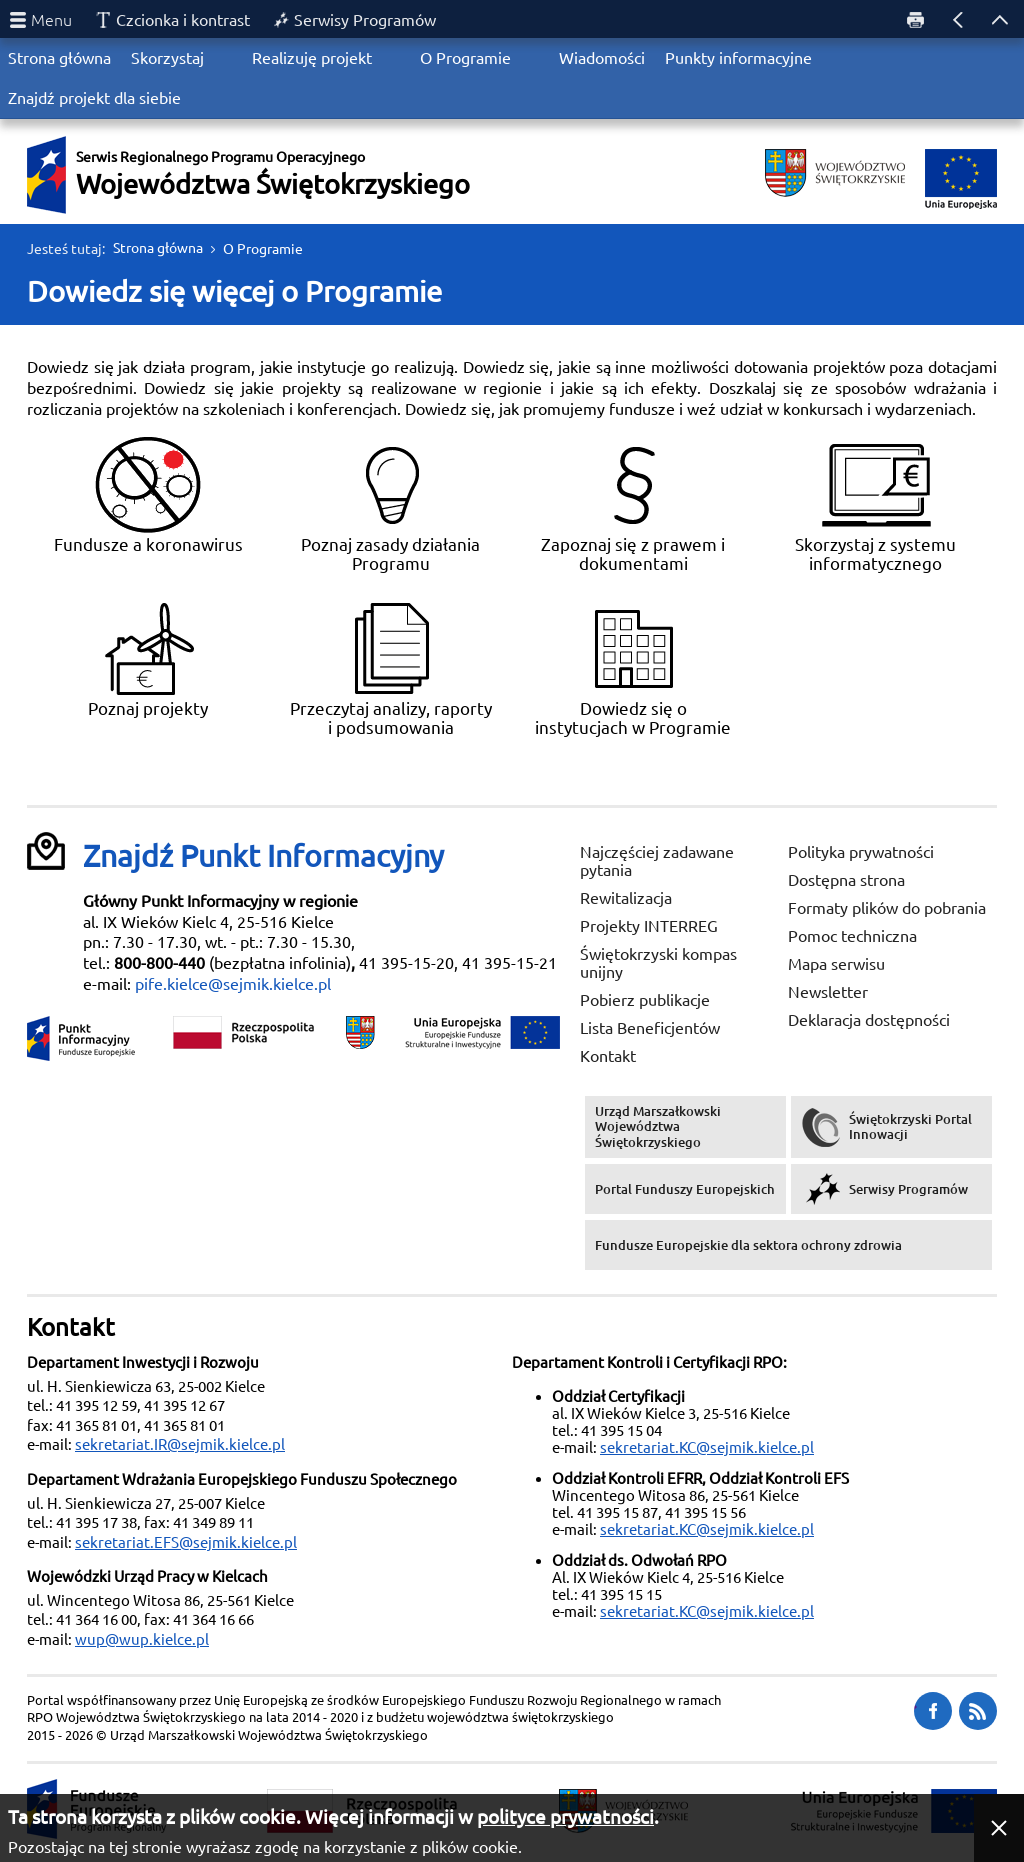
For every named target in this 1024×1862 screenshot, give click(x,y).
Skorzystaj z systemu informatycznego (875, 504)
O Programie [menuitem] (465, 58)
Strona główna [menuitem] (59, 58)
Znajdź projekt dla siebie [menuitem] (94, 98)
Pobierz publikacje (645, 1000)
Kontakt (608, 1056)
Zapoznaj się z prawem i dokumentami (633, 504)
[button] (999, 1828)
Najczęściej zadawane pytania (657, 861)
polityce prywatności (565, 1817)
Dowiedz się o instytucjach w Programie (633, 668)
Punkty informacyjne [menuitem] (738, 58)
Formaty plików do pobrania (887, 908)
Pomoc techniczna (852, 936)
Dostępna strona (846, 880)
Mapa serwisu (836, 964)
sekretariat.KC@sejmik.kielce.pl (707, 1447)
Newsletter (828, 992)
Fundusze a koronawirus (148, 494)
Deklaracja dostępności (869, 1020)
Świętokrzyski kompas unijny (658, 963)
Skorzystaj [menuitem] (167, 58)
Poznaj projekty (148, 658)
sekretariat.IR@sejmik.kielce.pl (180, 1444)
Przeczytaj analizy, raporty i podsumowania (391, 668)
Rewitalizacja (626, 898)
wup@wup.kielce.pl (142, 1639)
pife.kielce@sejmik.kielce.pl (233, 984)
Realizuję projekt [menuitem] (312, 58)
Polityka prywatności (861, 852)
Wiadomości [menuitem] (602, 58)
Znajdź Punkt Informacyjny (263, 856)
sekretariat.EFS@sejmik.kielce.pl (186, 1542)
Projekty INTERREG (649, 926)
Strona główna (158, 248)
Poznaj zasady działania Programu (390, 504)
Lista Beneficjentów (650, 1028)
